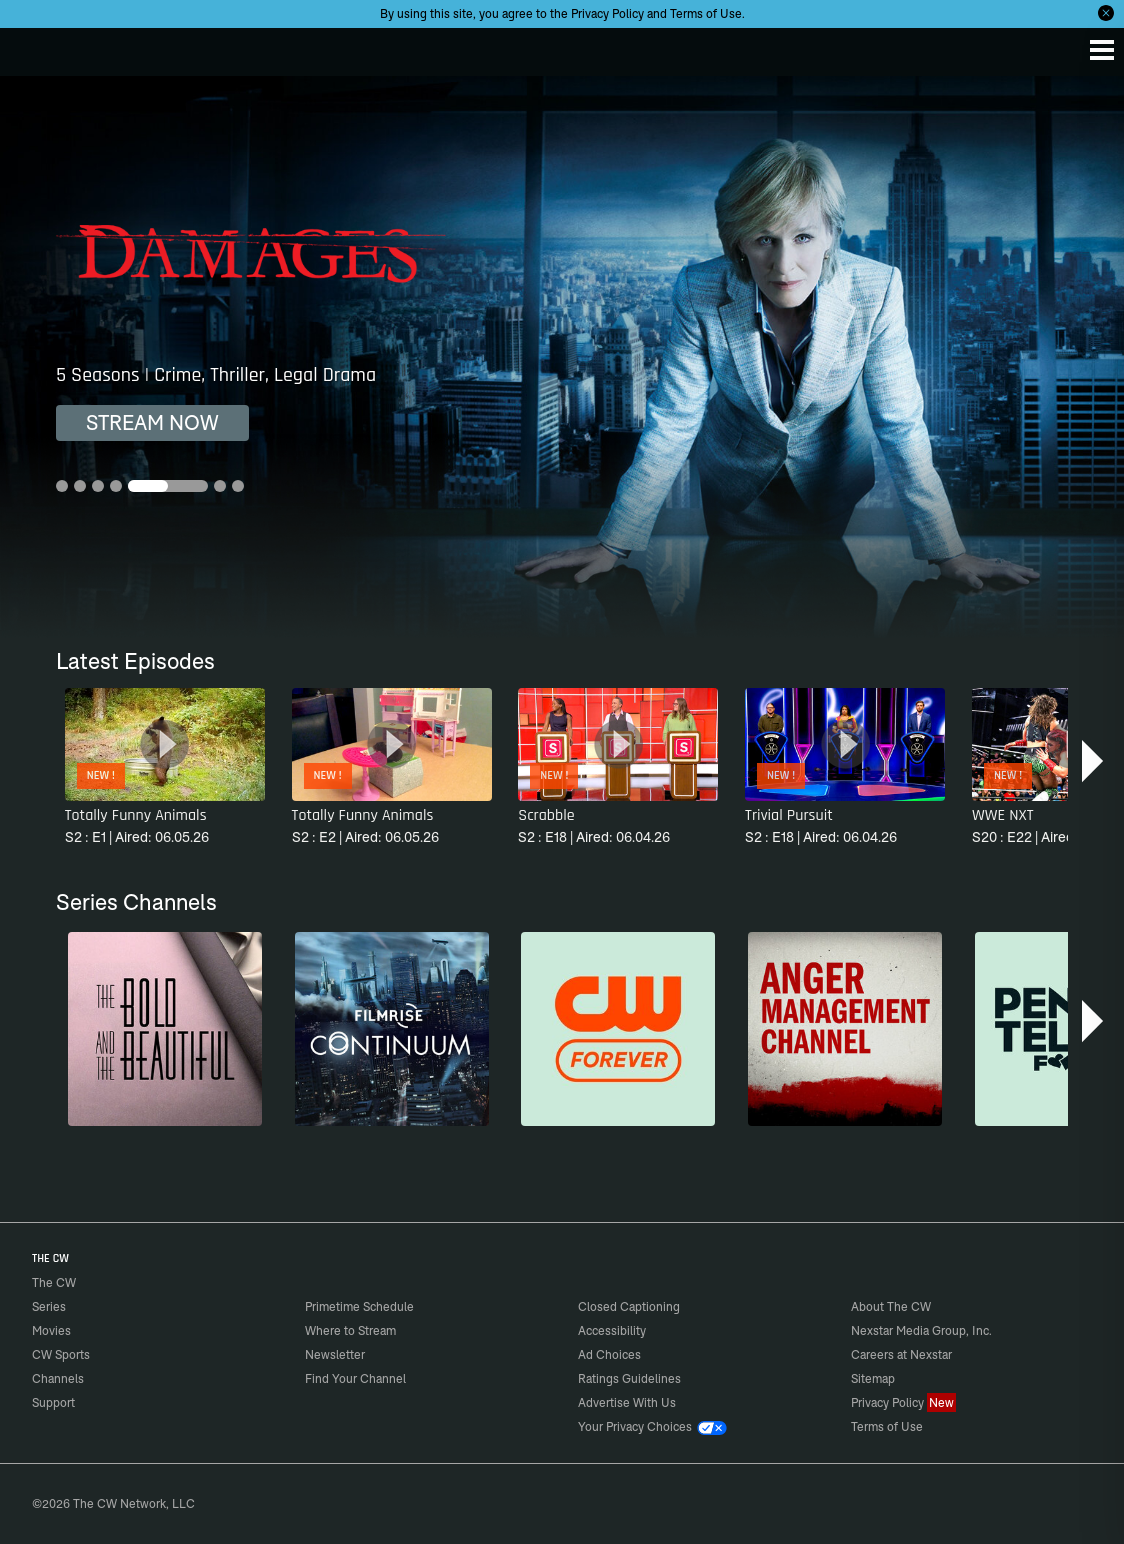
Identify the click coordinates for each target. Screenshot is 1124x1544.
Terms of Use (706, 13)
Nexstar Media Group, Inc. (921, 1330)
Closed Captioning (629, 1306)
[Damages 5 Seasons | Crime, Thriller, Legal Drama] (562, 357)
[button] (1094, 761)
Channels (58, 1378)
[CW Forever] (618, 1029)
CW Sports (61, 1354)
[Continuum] (392, 1029)
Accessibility (612, 1330)
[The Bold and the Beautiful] (165, 1029)
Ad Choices (609, 1354)
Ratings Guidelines (629, 1378)
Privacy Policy (607, 13)
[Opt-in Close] (1106, 13)
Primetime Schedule (359, 1306)
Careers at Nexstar (901, 1354)
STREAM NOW (152, 422)
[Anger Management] (845, 1029)
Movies (51, 1330)
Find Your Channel (355, 1378)
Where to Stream (350, 1330)
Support (53, 1402)
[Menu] (1102, 50)
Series (49, 1306)
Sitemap (873, 1378)
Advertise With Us (627, 1402)
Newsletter (335, 1354)
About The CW (891, 1306)
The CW (35, 47)
